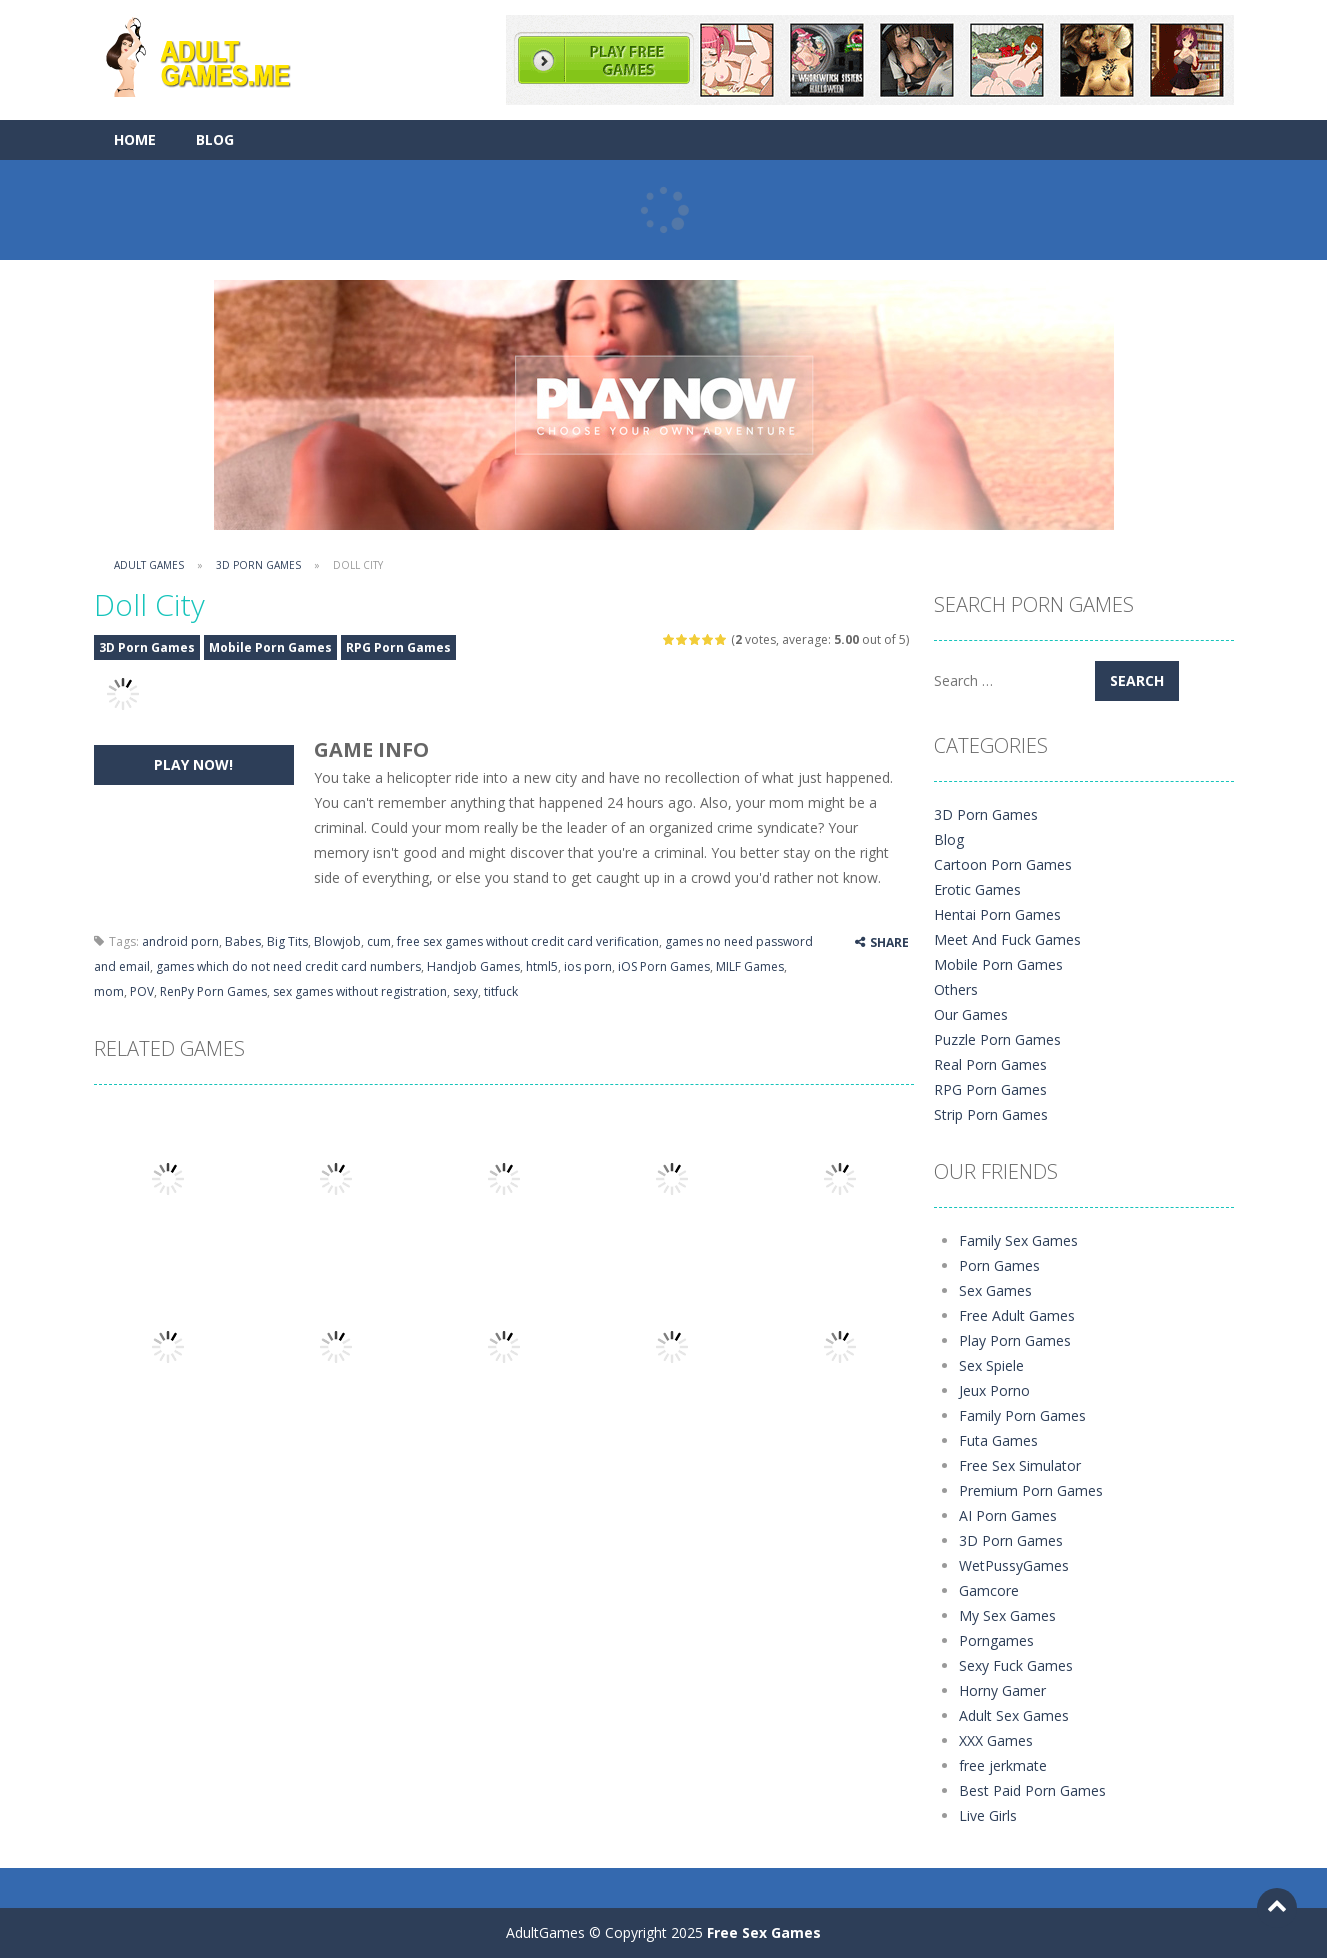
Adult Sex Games (1014, 1715)
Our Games (971, 1014)
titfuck (501, 991)
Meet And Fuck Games (1007, 939)
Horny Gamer (1002, 1690)
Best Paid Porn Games (1032, 1790)
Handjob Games (473, 966)
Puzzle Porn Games (997, 1039)
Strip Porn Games (991, 1114)
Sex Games (995, 1290)
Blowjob (337, 941)
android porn (180, 941)
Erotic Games (977, 889)
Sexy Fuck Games (1016, 1665)
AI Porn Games (1008, 1515)
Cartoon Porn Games (1003, 864)
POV (142, 991)
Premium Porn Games (1031, 1490)
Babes (243, 941)
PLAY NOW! (193, 764)
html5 (542, 966)
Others (956, 989)
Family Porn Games (1022, 1415)
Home (135, 139)
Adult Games (149, 565)
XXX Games (996, 1740)
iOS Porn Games (664, 966)
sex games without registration (360, 991)
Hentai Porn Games (997, 914)
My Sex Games (1007, 1615)
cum (379, 941)
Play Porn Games (1015, 1340)
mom (109, 991)
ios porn (588, 966)
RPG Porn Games (398, 647)
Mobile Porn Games (270, 647)
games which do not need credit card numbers (288, 966)
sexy (465, 991)
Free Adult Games (1017, 1315)
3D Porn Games (258, 565)
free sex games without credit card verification (528, 941)
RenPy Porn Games (213, 991)
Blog (215, 139)
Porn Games (999, 1265)
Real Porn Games (990, 1064)
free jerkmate (1003, 1765)
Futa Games (998, 1440)
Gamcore (989, 1590)
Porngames (996, 1640)
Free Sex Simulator (1020, 1465)
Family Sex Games (1018, 1240)
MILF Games (750, 966)
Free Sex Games (764, 1932)
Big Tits (287, 941)
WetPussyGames (1014, 1565)
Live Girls (988, 1815)
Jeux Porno (994, 1390)
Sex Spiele (991, 1365)
